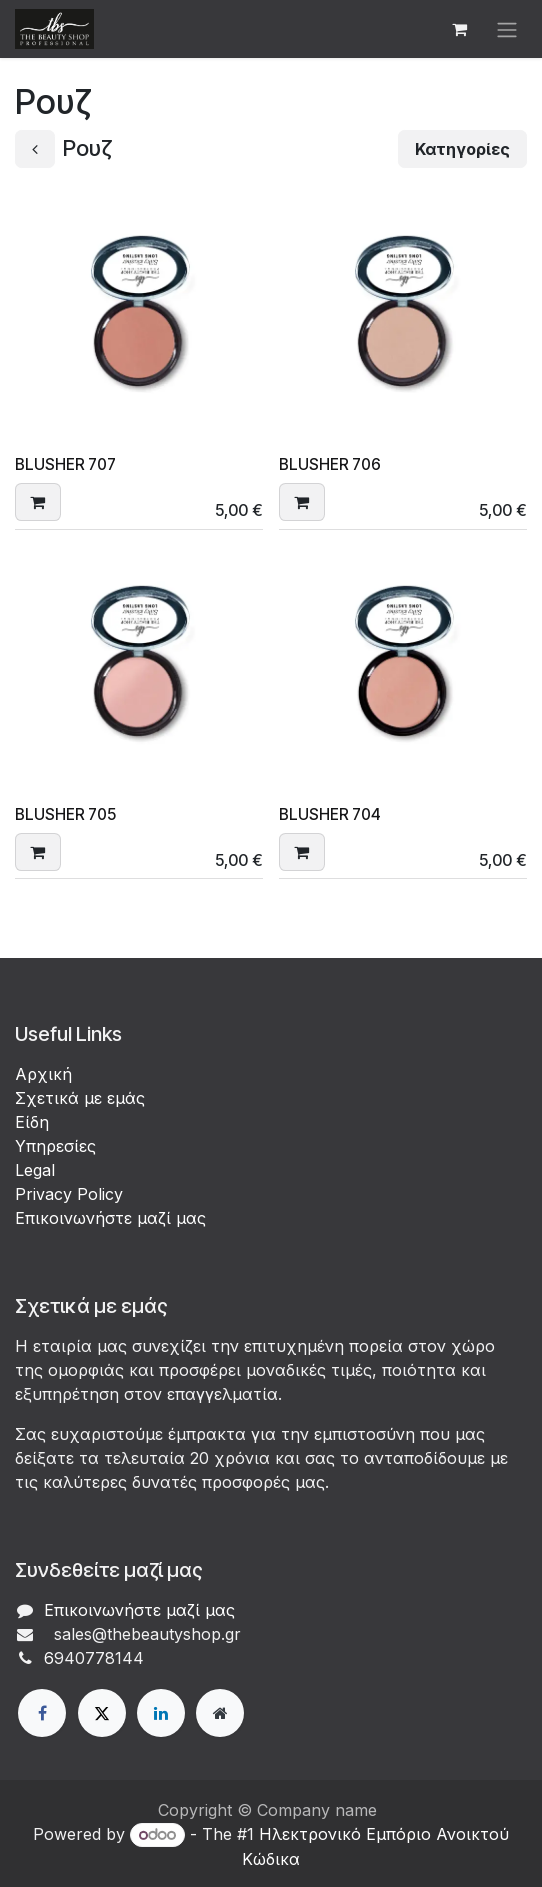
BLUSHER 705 (65, 813)
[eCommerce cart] (459, 29)
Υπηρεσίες (55, 1146)
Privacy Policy (69, 1194)
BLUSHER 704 (330, 813)
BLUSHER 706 (330, 464)
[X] (102, 1713)
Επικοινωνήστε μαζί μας (110, 1218)
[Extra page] (220, 1713)
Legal (35, 1170)
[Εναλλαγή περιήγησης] (507, 29)
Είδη (32, 1122)
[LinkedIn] (161, 1713)
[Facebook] (42, 1713)
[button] (38, 501)
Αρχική (43, 1074)
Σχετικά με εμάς (80, 1098)
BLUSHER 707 (65, 464)
